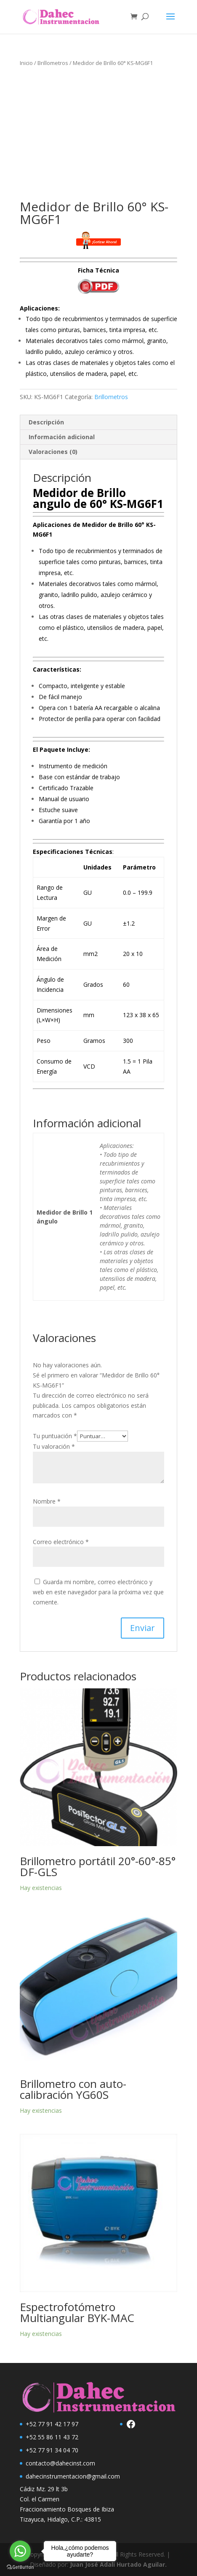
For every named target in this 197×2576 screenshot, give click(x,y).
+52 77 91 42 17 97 (52, 2424)
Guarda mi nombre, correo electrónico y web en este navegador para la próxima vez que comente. (98, 1592)
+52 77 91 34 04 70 (52, 2450)
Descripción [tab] (46, 422)
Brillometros (52, 63)
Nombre (47, 1501)
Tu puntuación (55, 1436)
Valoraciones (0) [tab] (53, 452)
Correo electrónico (61, 1542)
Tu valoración (54, 1446)
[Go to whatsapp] (20, 2551)
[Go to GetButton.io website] (20, 2567)
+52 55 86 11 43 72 (52, 2437)
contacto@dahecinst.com (60, 2463)
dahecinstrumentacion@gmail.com (73, 2476)
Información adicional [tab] (62, 437)
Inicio (26, 63)
